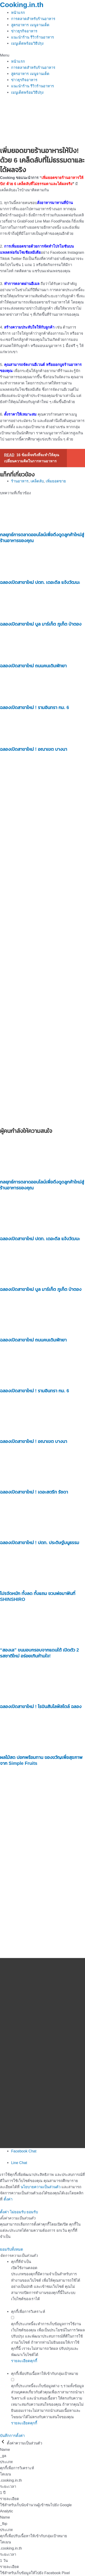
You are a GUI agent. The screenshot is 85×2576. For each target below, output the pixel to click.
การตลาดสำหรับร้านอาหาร (33, 19)
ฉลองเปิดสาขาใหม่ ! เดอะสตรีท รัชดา (34, 1491)
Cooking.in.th (22, 4)
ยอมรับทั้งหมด (11, 2249)
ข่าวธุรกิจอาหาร (24, 31)
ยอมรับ (32, 2212)
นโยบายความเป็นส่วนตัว (41, 2187)
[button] (42, 55)
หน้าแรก (18, 12)
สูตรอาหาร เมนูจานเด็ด (30, 25)
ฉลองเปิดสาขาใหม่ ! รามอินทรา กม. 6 (34, 707)
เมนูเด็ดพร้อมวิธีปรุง (27, 43)
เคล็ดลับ (37, 481)
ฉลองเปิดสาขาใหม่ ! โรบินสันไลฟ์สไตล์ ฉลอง (40, 1706)
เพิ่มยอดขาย (56, 481)
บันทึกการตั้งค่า (12, 2436)
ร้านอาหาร (20, 481)
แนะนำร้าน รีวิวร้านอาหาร (32, 37)
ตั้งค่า (8, 2199)
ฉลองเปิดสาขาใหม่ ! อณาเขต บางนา (33, 749)
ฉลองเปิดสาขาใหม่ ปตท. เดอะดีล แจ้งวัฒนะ (40, 582)
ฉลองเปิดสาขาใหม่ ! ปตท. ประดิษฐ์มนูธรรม (39, 1542)
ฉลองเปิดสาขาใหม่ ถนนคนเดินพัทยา (33, 665)
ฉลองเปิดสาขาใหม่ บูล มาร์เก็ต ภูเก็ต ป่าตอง (40, 624)
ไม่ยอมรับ (18, 2212)
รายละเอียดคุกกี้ (24, 2361)
